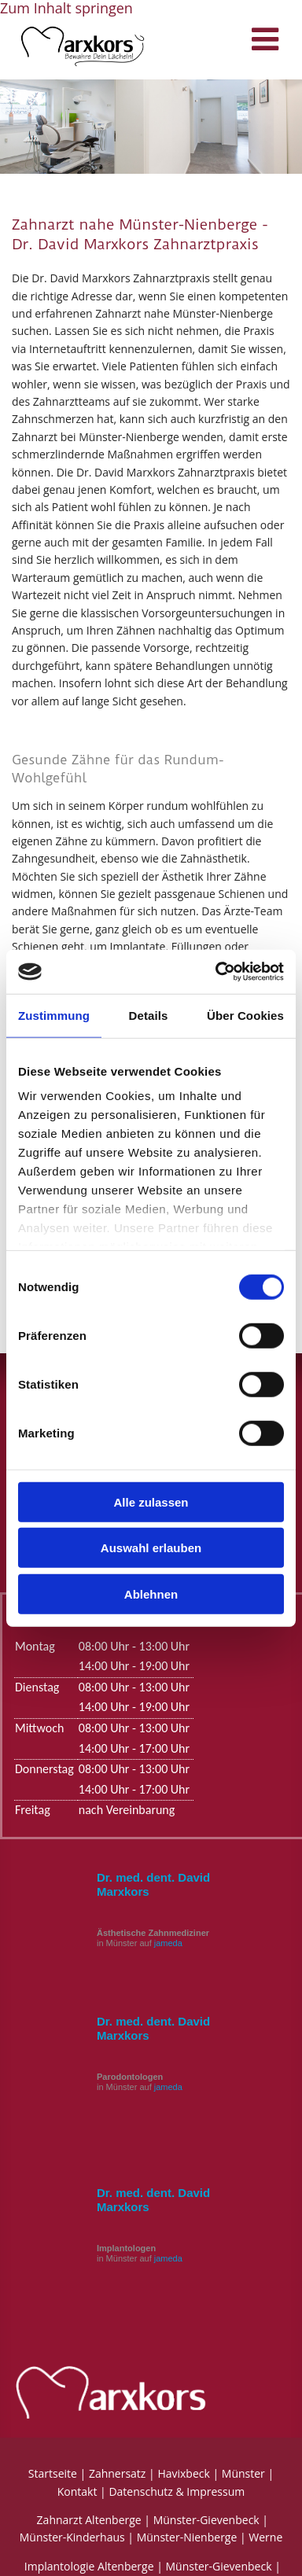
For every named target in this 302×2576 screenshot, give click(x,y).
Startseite (52, 2473)
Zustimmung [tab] (54, 1014)
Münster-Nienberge (187, 2537)
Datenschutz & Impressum (177, 2491)
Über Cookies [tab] (245, 1014)
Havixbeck (183, 2473)
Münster (243, 2473)
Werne (265, 2537)
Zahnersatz (117, 2473)
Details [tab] (148, 1014)
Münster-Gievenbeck (206, 2519)
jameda (168, 1943)
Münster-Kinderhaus (72, 2537)
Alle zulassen (150, 1501)
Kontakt (77, 2491)
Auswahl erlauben (151, 1548)
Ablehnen (151, 1593)
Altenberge (113, 2519)
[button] (230, 43)
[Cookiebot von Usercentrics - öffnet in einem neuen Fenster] (216, 972)
